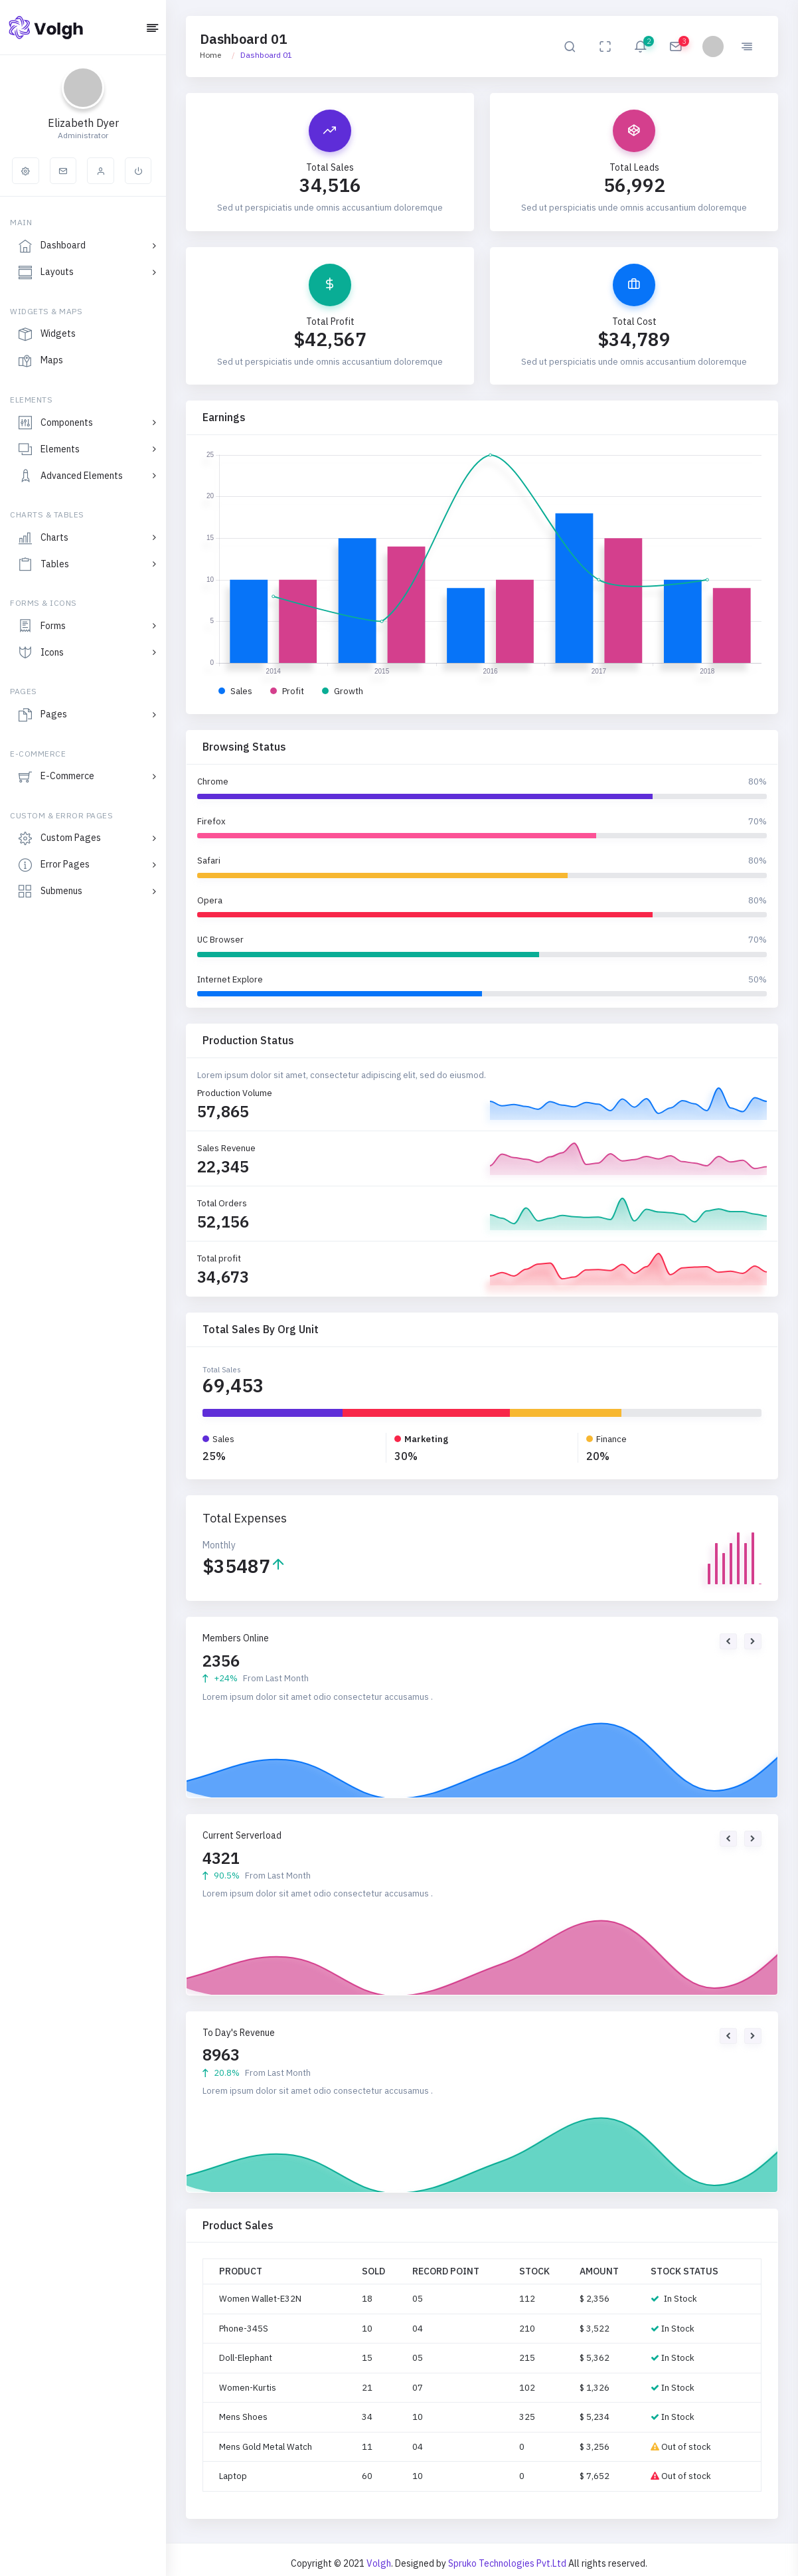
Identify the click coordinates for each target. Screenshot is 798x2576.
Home (210, 55)
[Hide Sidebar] (152, 29)
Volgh (378, 2563)
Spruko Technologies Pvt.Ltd (508, 2563)
